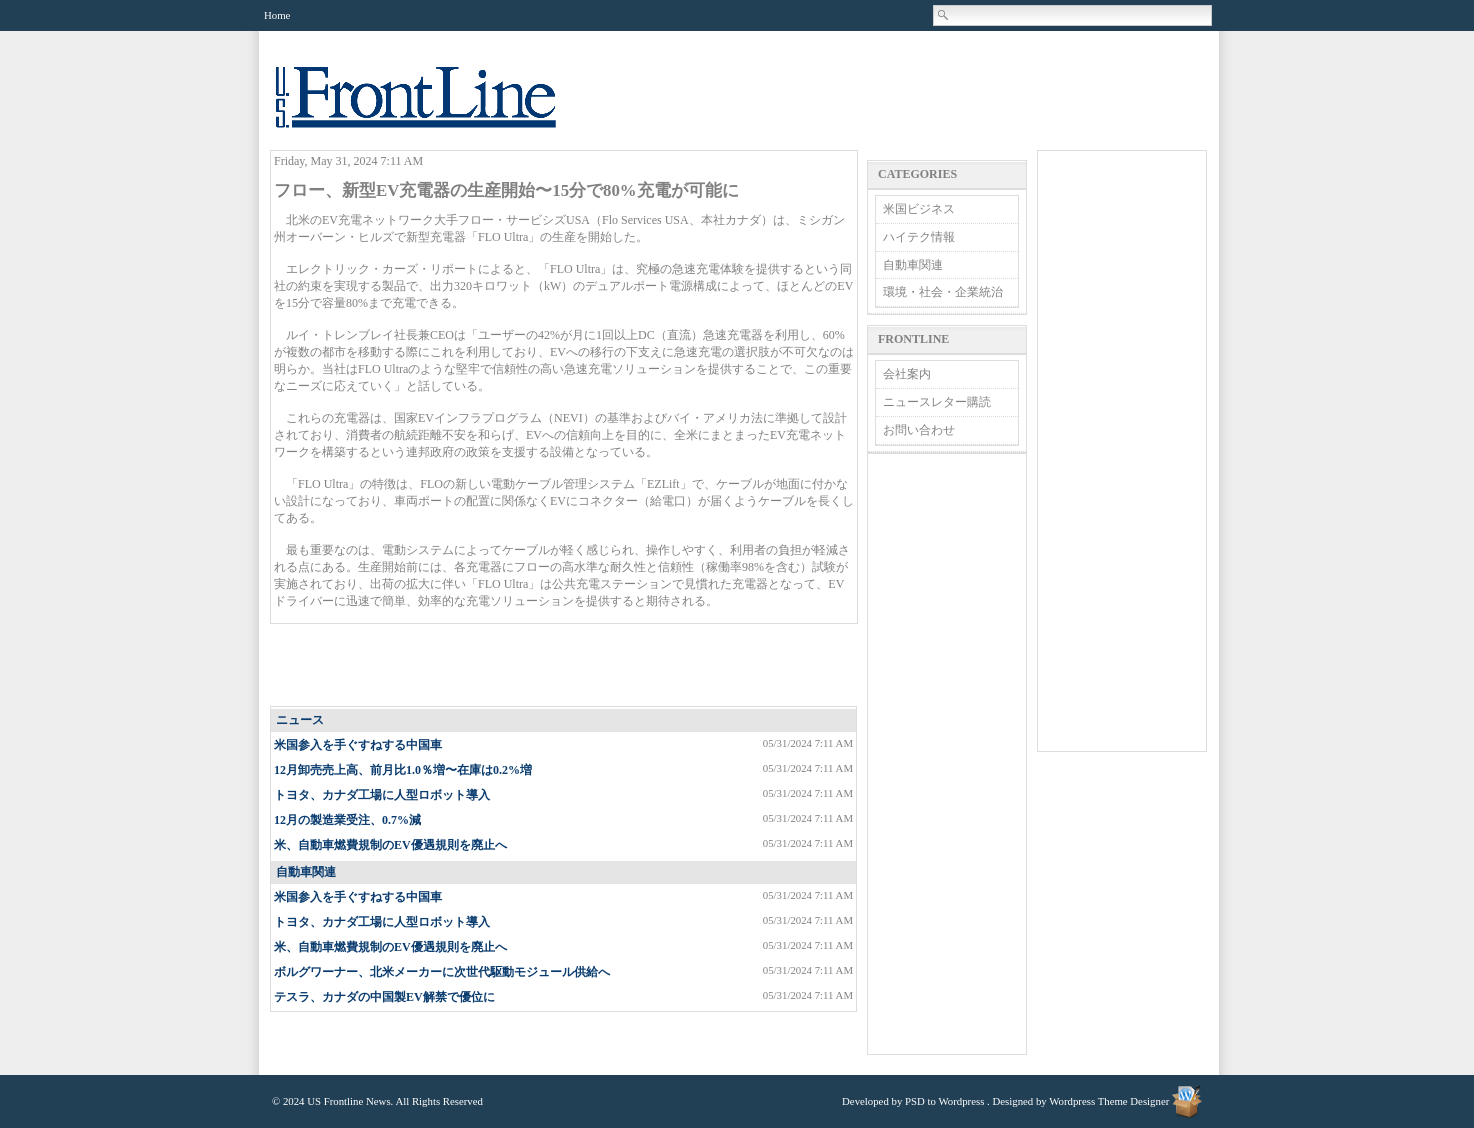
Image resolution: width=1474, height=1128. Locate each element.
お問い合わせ (919, 430)
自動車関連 (306, 872)
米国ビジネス (919, 209)
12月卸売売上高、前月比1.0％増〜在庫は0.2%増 (403, 770)
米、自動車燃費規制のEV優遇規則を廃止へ (390, 845)
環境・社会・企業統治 (943, 292)
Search (944, 15)
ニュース (300, 720)
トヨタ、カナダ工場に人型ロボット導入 (382, 795)
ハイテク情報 (919, 237)
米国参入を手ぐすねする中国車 (358, 745)
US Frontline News (436, 108)
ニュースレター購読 (937, 402)
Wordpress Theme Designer (1109, 1101)
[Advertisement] (565, 666)
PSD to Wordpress (944, 1101)
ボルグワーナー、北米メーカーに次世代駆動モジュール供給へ (442, 972)
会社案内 (907, 374)
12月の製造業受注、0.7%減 (347, 820)
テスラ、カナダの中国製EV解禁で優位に (384, 997)
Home (277, 15)
